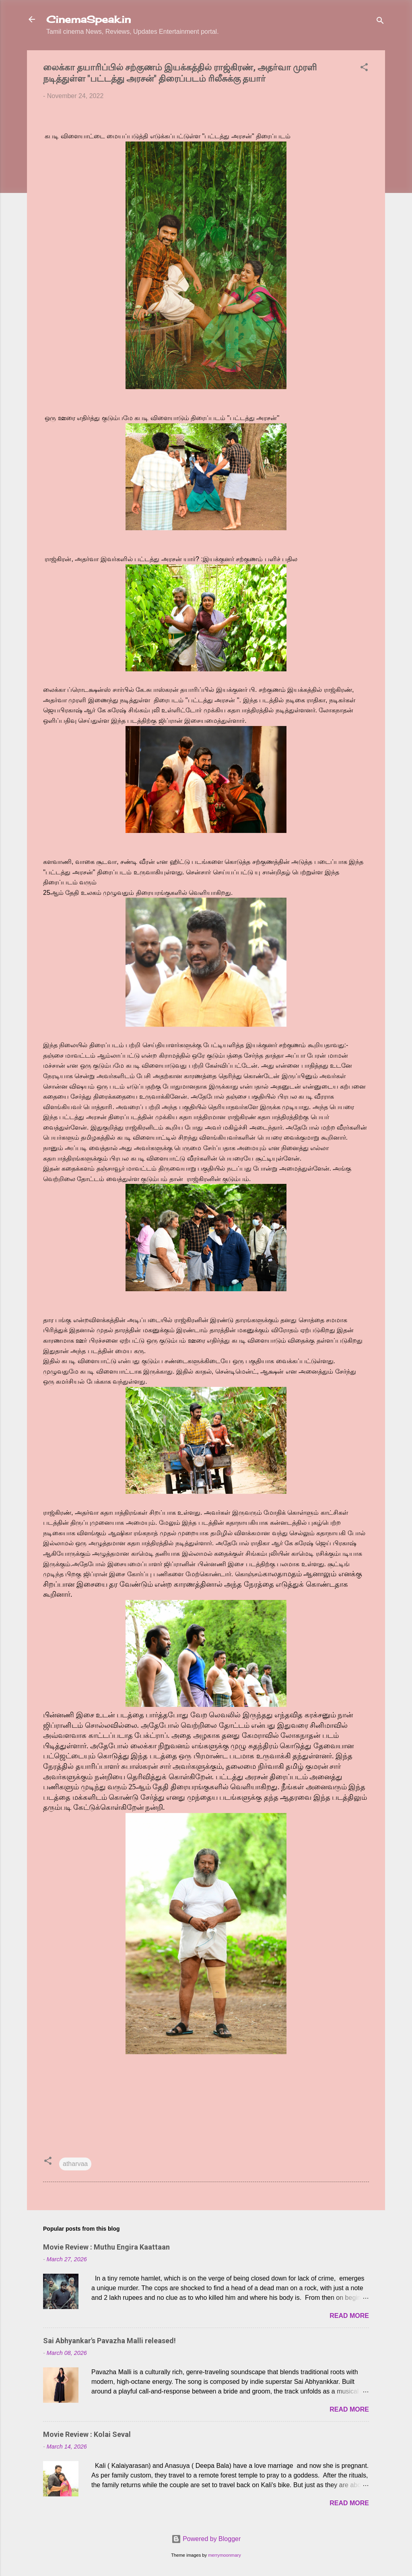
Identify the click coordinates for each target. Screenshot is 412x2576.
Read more (349, 2315)
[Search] (380, 22)
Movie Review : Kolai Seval (87, 2434)
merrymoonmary (224, 2555)
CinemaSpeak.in (88, 19)
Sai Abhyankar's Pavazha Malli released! (109, 2340)
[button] (364, 68)
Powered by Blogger (206, 2538)
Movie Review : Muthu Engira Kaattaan (106, 2247)
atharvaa (75, 2163)
